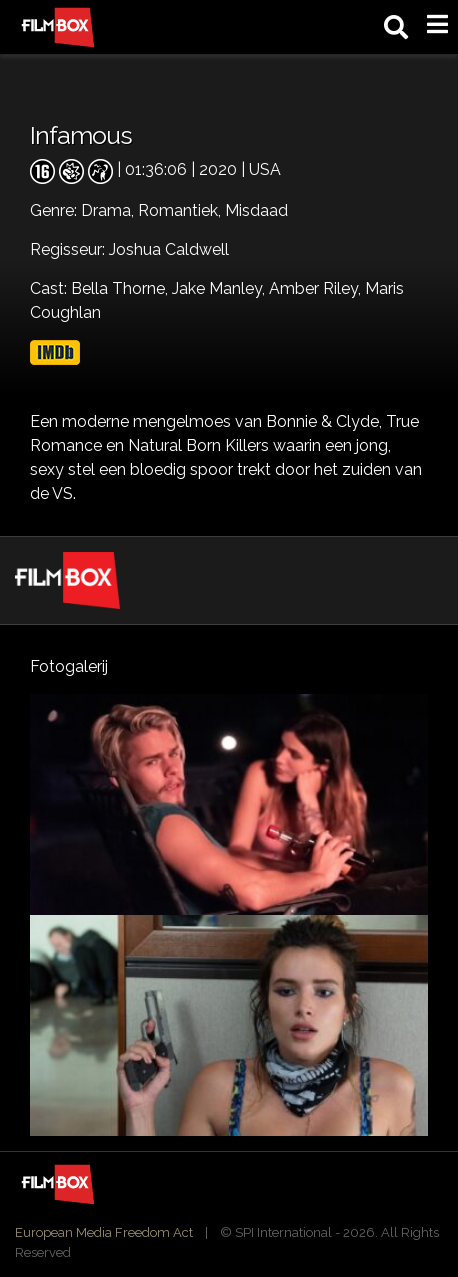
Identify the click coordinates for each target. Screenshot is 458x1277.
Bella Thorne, (121, 288)
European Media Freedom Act (104, 1232)
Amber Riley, (317, 288)
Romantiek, (181, 210)
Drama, (109, 210)
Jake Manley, (220, 288)
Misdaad (256, 210)
